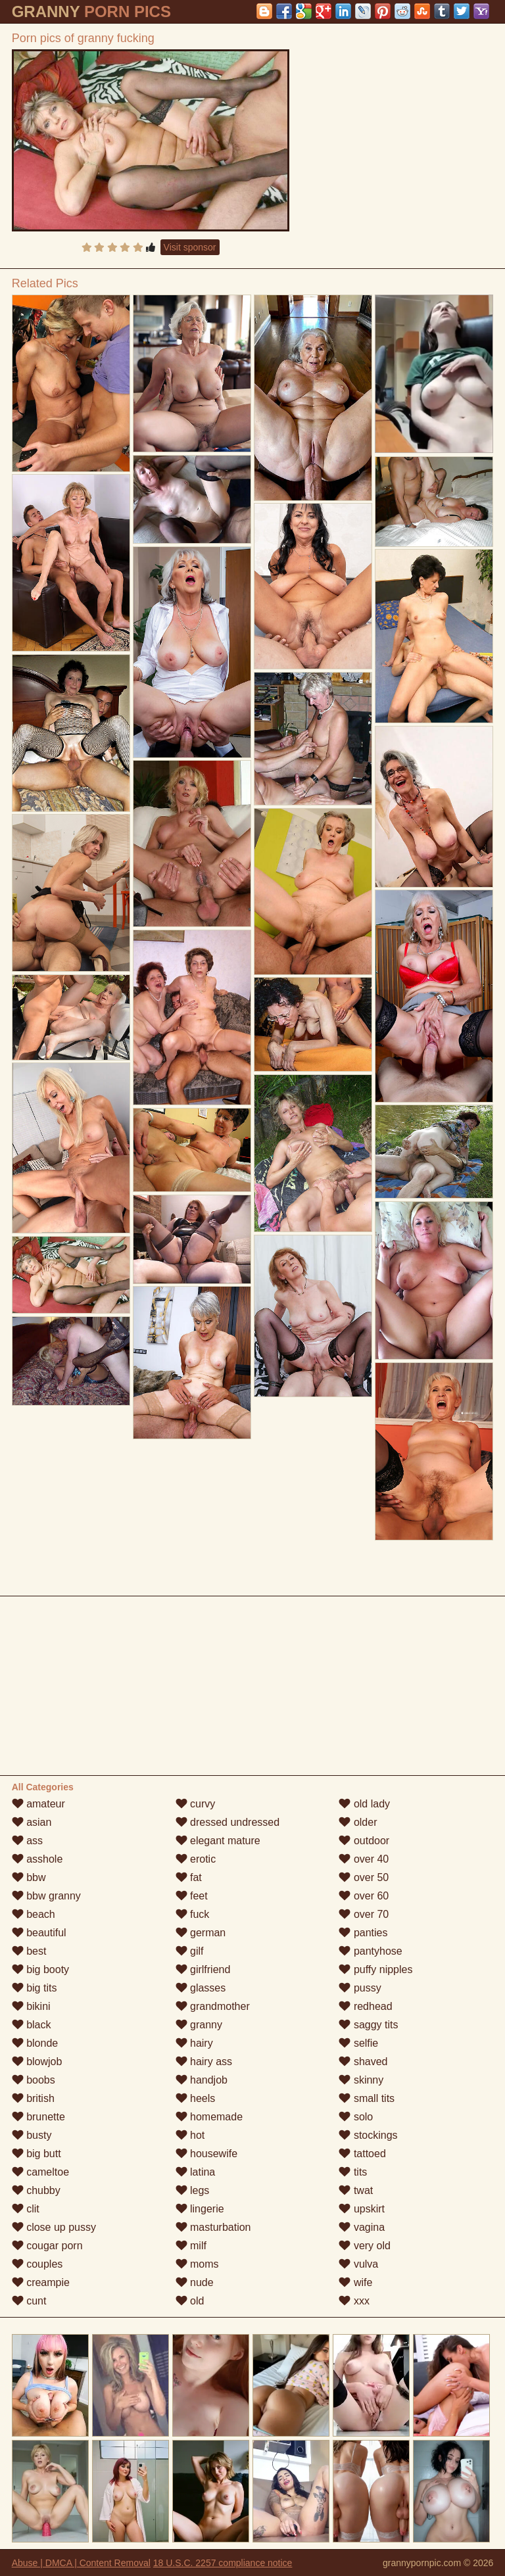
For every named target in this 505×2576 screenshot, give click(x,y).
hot (190, 2135)
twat (356, 2190)
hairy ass (204, 2061)
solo (356, 2116)
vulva (358, 2264)
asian (32, 1822)
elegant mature (218, 1840)
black (31, 2024)
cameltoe (40, 2172)
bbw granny (46, 1895)
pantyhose (370, 1951)
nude (195, 2282)
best (29, 1951)
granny (199, 2024)
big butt (36, 2153)
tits (353, 2172)
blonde (35, 2043)
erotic (196, 1859)
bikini (31, 2006)
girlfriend (203, 1969)
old (190, 2300)
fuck (193, 1914)
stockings (368, 2135)
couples (37, 2264)
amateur (38, 1803)
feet (192, 1895)
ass (27, 1840)
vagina (362, 2227)
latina (196, 2172)
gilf (190, 1951)
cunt (29, 2300)
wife (355, 2282)
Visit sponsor (190, 247)
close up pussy (54, 2227)
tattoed (362, 2153)
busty (32, 2135)
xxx (354, 2300)
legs (193, 2190)
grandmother (213, 2006)
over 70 (364, 1914)
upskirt (362, 2208)
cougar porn (47, 2245)
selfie (358, 2043)
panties (363, 1932)
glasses (201, 1987)
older (358, 1822)
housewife (207, 2153)
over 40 (364, 1859)
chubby (36, 2190)
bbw (29, 1877)
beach (33, 1914)
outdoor (364, 1840)
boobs (33, 2080)
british (33, 2098)
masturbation (213, 2227)
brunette (38, 2116)
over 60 (364, 1895)
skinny (361, 2080)
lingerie (200, 2208)
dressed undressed (228, 1822)
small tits (367, 2098)
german (201, 1932)
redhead (365, 2006)
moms (197, 2264)
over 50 (364, 1877)
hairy (194, 2043)
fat (189, 1877)
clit (25, 2208)
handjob (202, 2080)
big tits (34, 1987)
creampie (41, 2282)
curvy (196, 1803)
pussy (360, 1987)
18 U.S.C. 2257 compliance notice (223, 2563)
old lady (364, 1803)
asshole (37, 1859)
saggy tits (368, 2024)
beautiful (39, 1932)
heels (196, 2098)
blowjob (37, 2061)
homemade (209, 2116)
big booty (40, 1969)
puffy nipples (375, 1969)
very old (364, 2245)
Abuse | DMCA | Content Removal (81, 2563)
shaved (363, 2061)
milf (191, 2245)
